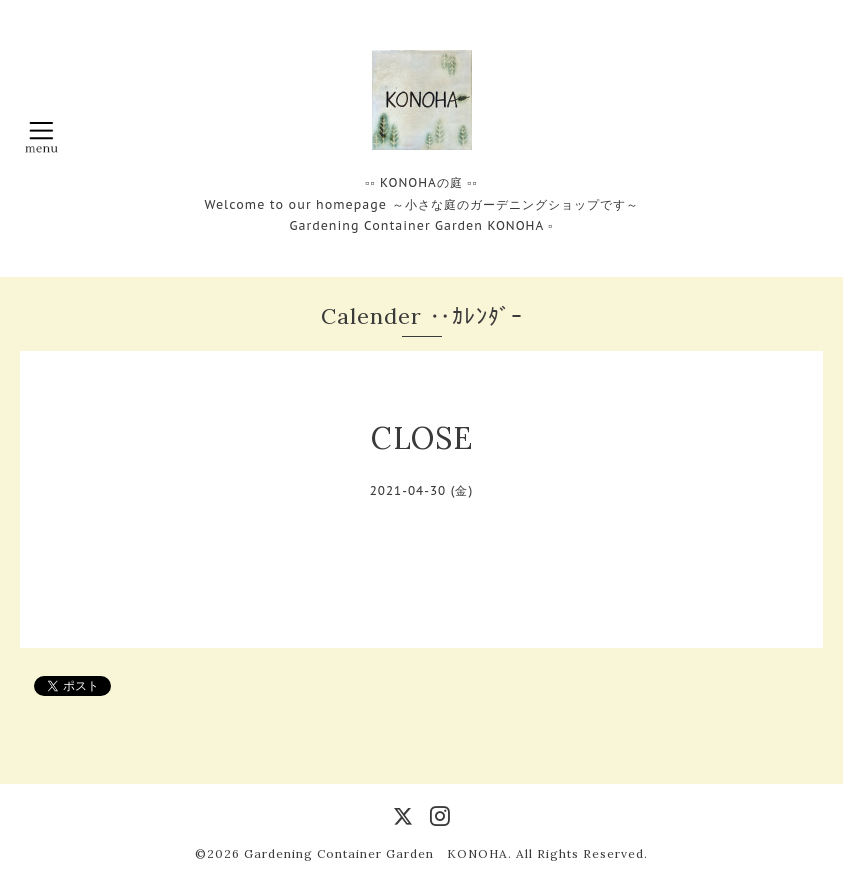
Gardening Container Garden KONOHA (376, 853)
